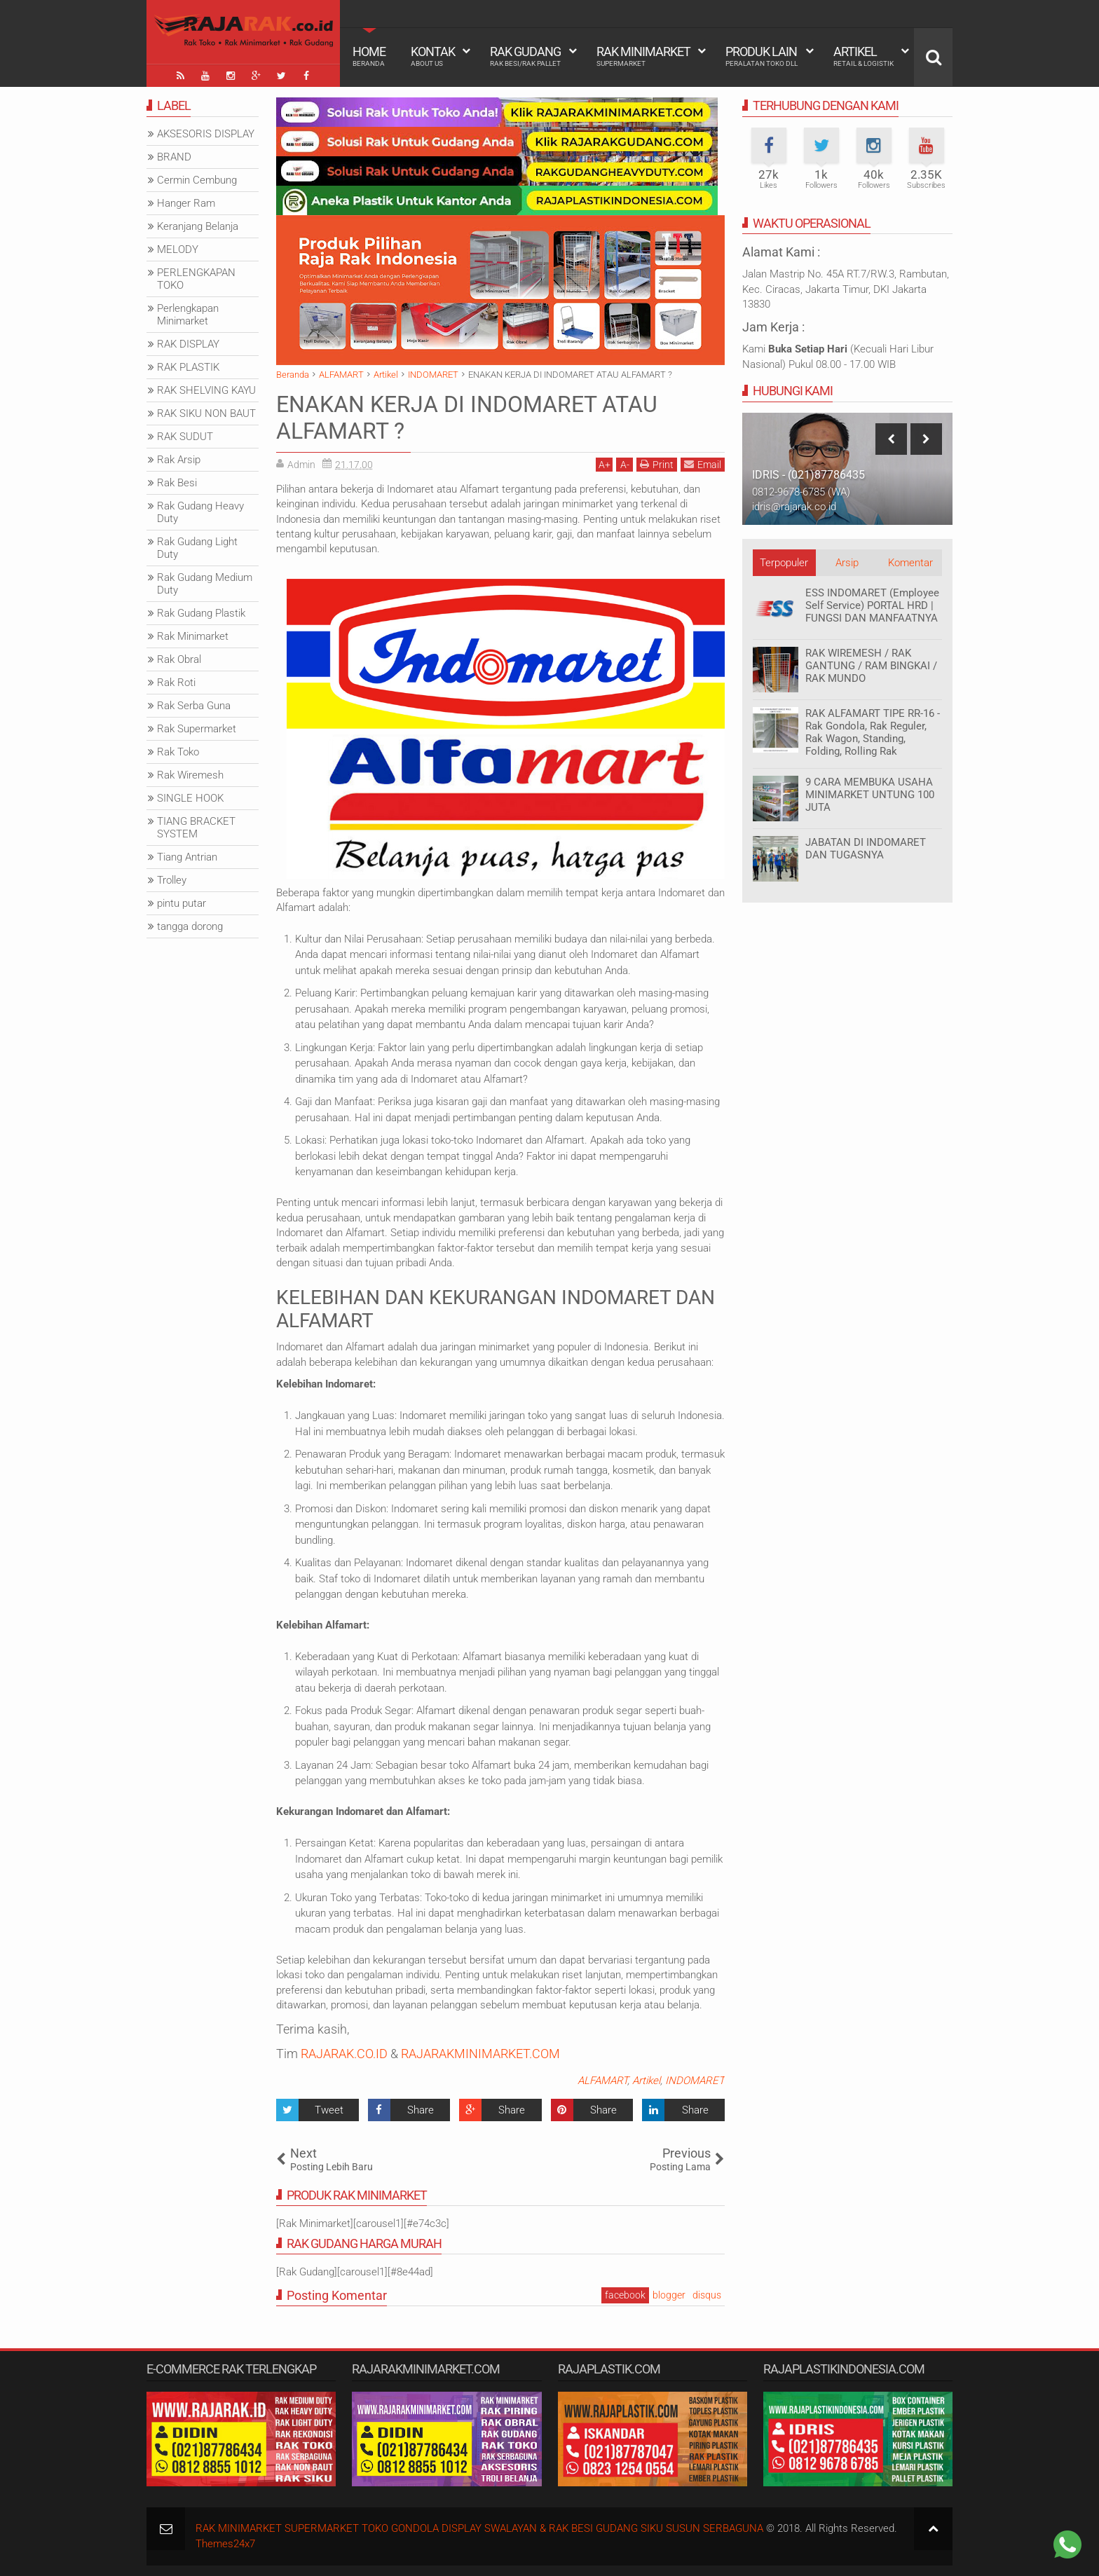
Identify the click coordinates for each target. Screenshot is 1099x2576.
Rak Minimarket (643, 56)
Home (369, 56)
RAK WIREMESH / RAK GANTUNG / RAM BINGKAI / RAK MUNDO (871, 666)
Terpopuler (784, 562)
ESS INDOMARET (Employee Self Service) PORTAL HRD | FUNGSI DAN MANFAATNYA (872, 605)
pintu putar (181, 903)
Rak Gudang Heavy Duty (200, 512)
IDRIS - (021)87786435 (808, 474)
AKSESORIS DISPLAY (205, 134)
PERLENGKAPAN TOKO (196, 279)
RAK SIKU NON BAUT (206, 413)
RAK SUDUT (185, 436)
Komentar (910, 562)
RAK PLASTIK (188, 367)
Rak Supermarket (196, 728)
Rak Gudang (525, 56)
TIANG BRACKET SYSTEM (196, 827)
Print (657, 464)
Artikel (863, 56)
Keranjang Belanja (197, 226)
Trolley (171, 880)
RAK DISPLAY (188, 344)
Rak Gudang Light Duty (197, 548)
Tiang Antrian (187, 857)
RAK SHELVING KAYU (206, 390)
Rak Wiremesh (190, 775)
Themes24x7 (225, 2543)
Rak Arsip (178, 459)
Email (702, 464)
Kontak (433, 56)
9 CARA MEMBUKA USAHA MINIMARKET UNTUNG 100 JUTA (869, 795)
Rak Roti (176, 682)
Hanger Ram (186, 203)
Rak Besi (177, 483)
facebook (625, 2295)
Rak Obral (179, 659)
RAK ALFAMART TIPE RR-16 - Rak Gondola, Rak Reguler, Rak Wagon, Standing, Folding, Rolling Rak (872, 732)
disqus (706, 2295)
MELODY (177, 249)
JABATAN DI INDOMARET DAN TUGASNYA (865, 848)
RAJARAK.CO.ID (344, 2053)
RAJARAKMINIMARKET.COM (480, 2053)
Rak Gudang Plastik (201, 613)
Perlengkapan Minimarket (188, 314)
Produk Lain (761, 56)
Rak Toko (178, 752)
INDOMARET (695, 2080)
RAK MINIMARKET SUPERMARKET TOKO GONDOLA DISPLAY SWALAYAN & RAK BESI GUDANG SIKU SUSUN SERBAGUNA (479, 2528)
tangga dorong (190, 926)
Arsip (847, 562)
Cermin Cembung (197, 180)
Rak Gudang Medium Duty (204, 583)
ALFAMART (602, 2080)
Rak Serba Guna (194, 705)
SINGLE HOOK (190, 798)
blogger (669, 2295)
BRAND (174, 157)
